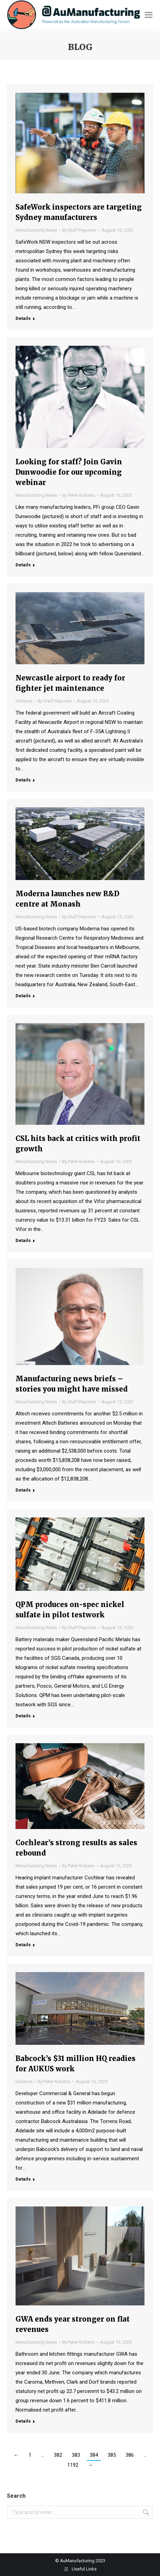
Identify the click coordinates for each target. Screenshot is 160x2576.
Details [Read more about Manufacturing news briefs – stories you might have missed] (23, 1490)
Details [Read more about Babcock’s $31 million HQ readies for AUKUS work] (23, 2179)
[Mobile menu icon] (148, 14)
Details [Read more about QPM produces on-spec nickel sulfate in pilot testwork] (23, 1715)
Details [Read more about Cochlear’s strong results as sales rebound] (23, 1944)
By (79, 230)
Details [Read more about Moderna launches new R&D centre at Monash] (23, 995)
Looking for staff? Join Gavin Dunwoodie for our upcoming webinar (69, 472)
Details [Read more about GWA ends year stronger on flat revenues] (23, 2421)
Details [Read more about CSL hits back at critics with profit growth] (23, 1240)
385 (112, 2455)
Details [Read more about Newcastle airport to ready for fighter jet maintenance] (23, 779)
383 (76, 2455)
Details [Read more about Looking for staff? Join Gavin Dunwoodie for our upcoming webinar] (23, 564)
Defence (24, 701)
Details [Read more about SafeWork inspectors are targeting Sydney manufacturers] (23, 318)
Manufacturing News (36, 230)
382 (58, 2455)
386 (130, 2455)
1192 (72, 2465)
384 (94, 2455)
